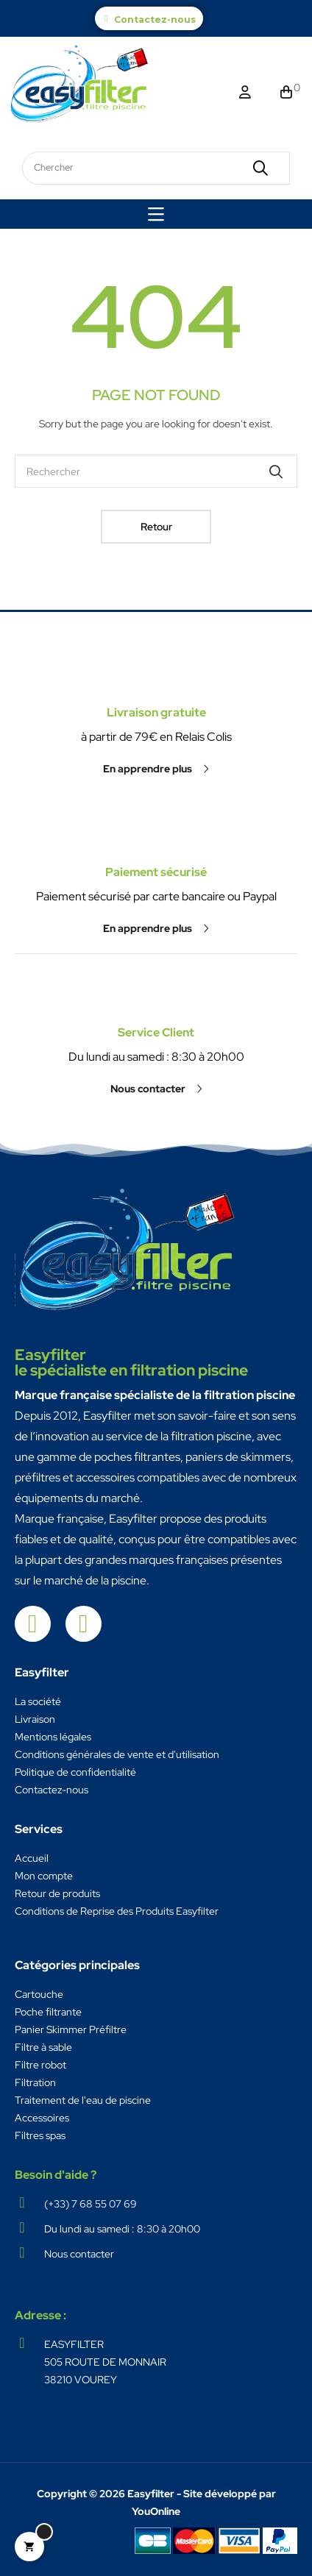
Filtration (35, 2082)
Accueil (32, 1858)
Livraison (35, 1719)
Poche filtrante (48, 2011)
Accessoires (42, 2117)
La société (38, 1701)
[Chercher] (156, 471)
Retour (156, 526)
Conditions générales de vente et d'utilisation (117, 1754)
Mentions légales (53, 1736)
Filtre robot (40, 2064)
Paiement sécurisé (156, 797)
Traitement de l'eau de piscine (83, 2100)
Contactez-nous (155, 19)
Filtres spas (40, 2135)
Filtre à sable (43, 2047)
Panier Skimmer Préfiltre (71, 2029)
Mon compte (44, 1875)
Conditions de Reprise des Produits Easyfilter (117, 1911)
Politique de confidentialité (75, 1772)
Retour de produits (57, 1893)
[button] (156, 854)
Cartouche (39, 1994)
